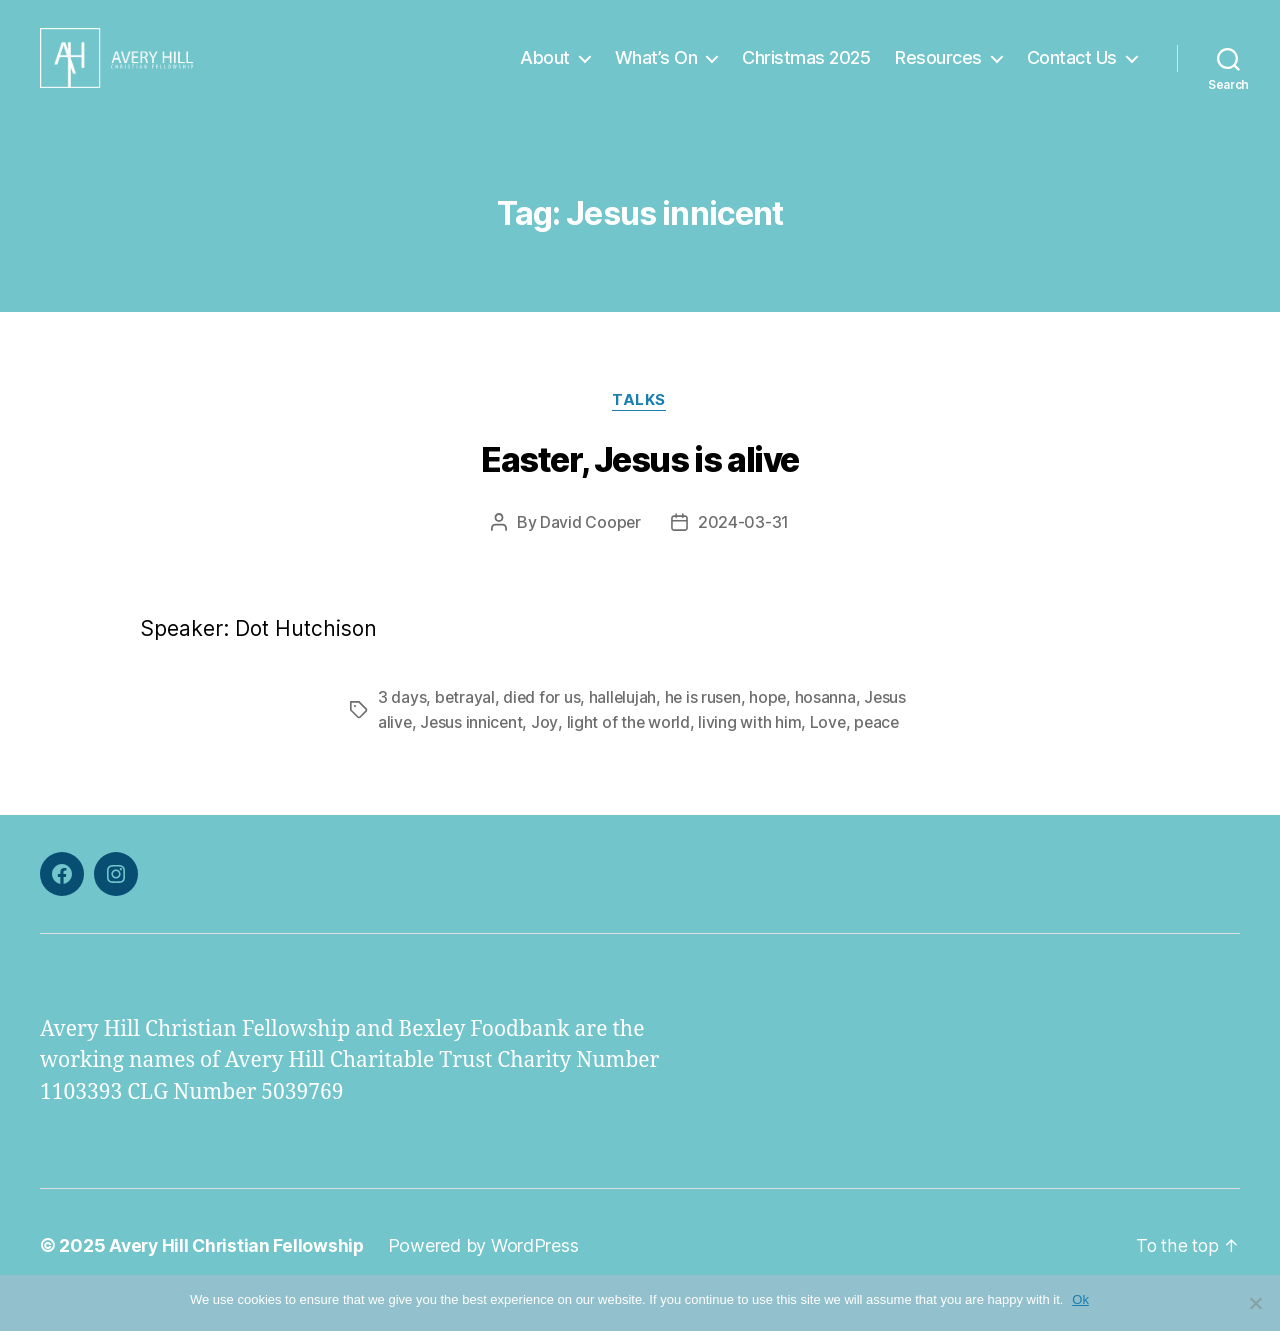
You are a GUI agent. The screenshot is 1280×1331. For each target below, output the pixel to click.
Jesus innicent (473, 752)
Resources (938, 72)
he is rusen (706, 728)
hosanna (830, 728)
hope (773, 728)
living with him (752, 752)
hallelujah (625, 728)
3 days (402, 728)
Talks (640, 431)
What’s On (656, 72)
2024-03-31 (743, 553)
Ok (1081, 1299)
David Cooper (591, 553)
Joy (547, 752)
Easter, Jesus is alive (640, 490)
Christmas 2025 (806, 72)
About (545, 72)
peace (881, 752)
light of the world (631, 752)
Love (831, 752)
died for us (543, 728)
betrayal (465, 728)
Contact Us (1072, 72)
